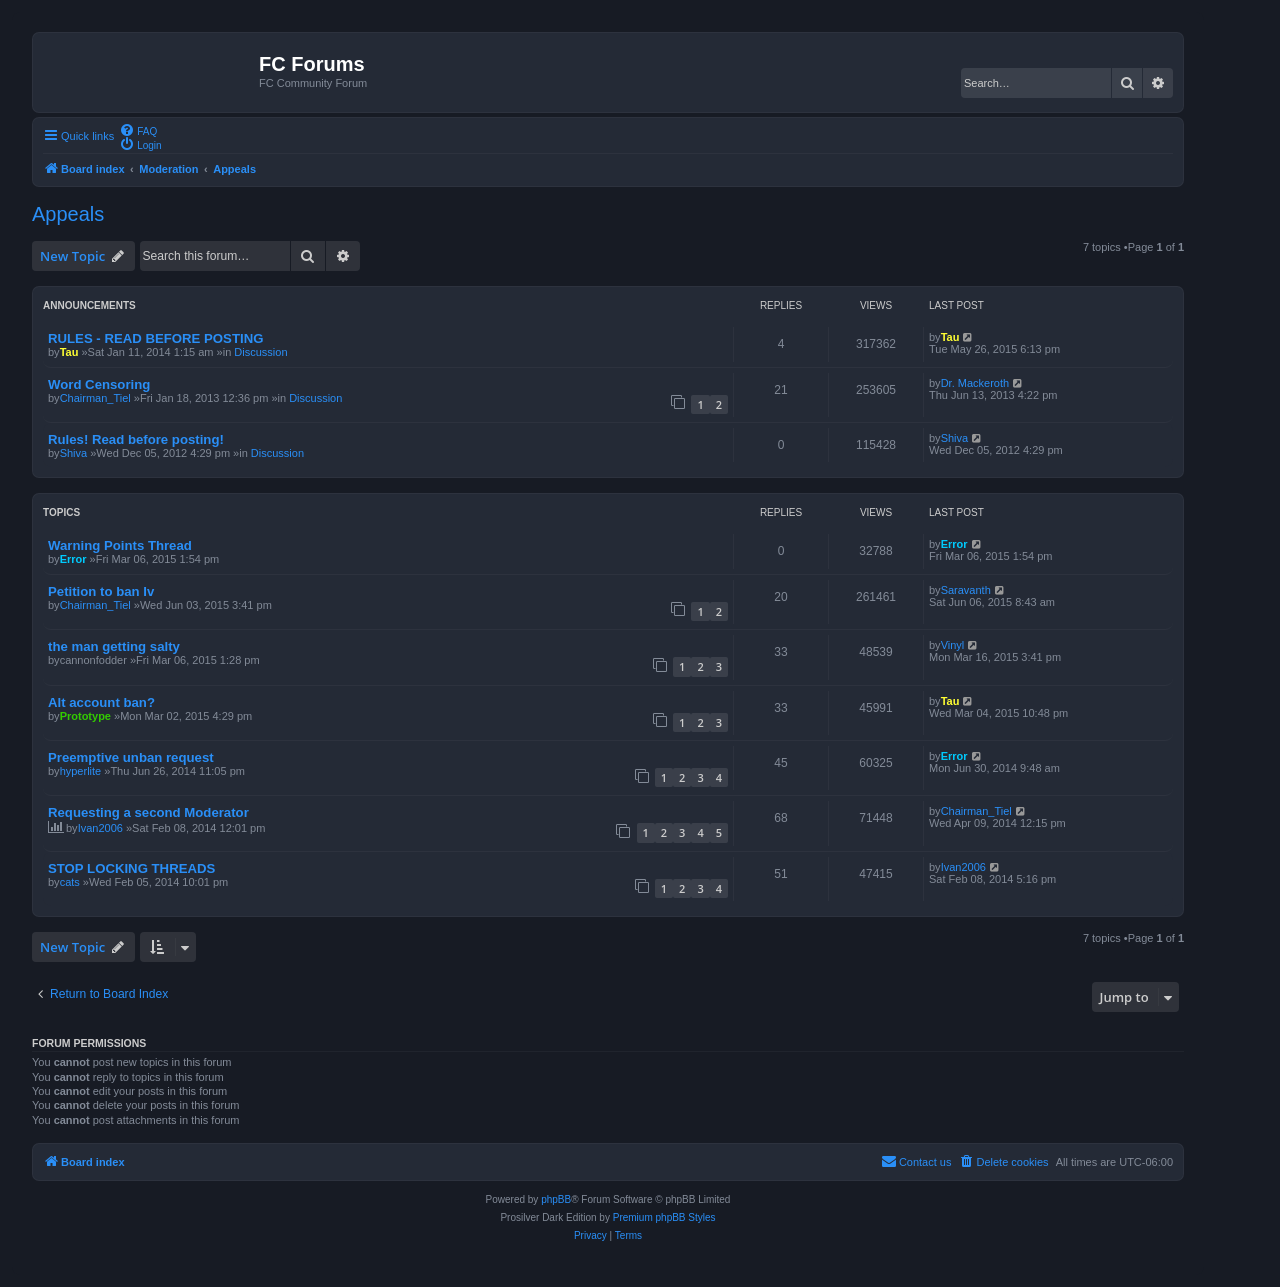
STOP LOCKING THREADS (131, 868)
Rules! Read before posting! (136, 439)
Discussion (260, 352)
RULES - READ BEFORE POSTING (155, 338)
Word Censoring (99, 384)
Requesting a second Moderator (148, 812)
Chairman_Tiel (95, 398)
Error (73, 559)
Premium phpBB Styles (664, 1217)
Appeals (68, 214)
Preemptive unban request (131, 757)
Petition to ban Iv (101, 591)
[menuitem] (138, 130)
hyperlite (81, 771)
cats (70, 882)
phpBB (556, 1199)
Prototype (85, 716)
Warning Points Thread (120, 545)
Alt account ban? (101, 702)
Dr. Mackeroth (975, 383)
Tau (69, 352)
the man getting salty (114, 646)
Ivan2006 (100, 828)
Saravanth (966, 590)
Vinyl (953, 645)
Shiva (74, 453)
